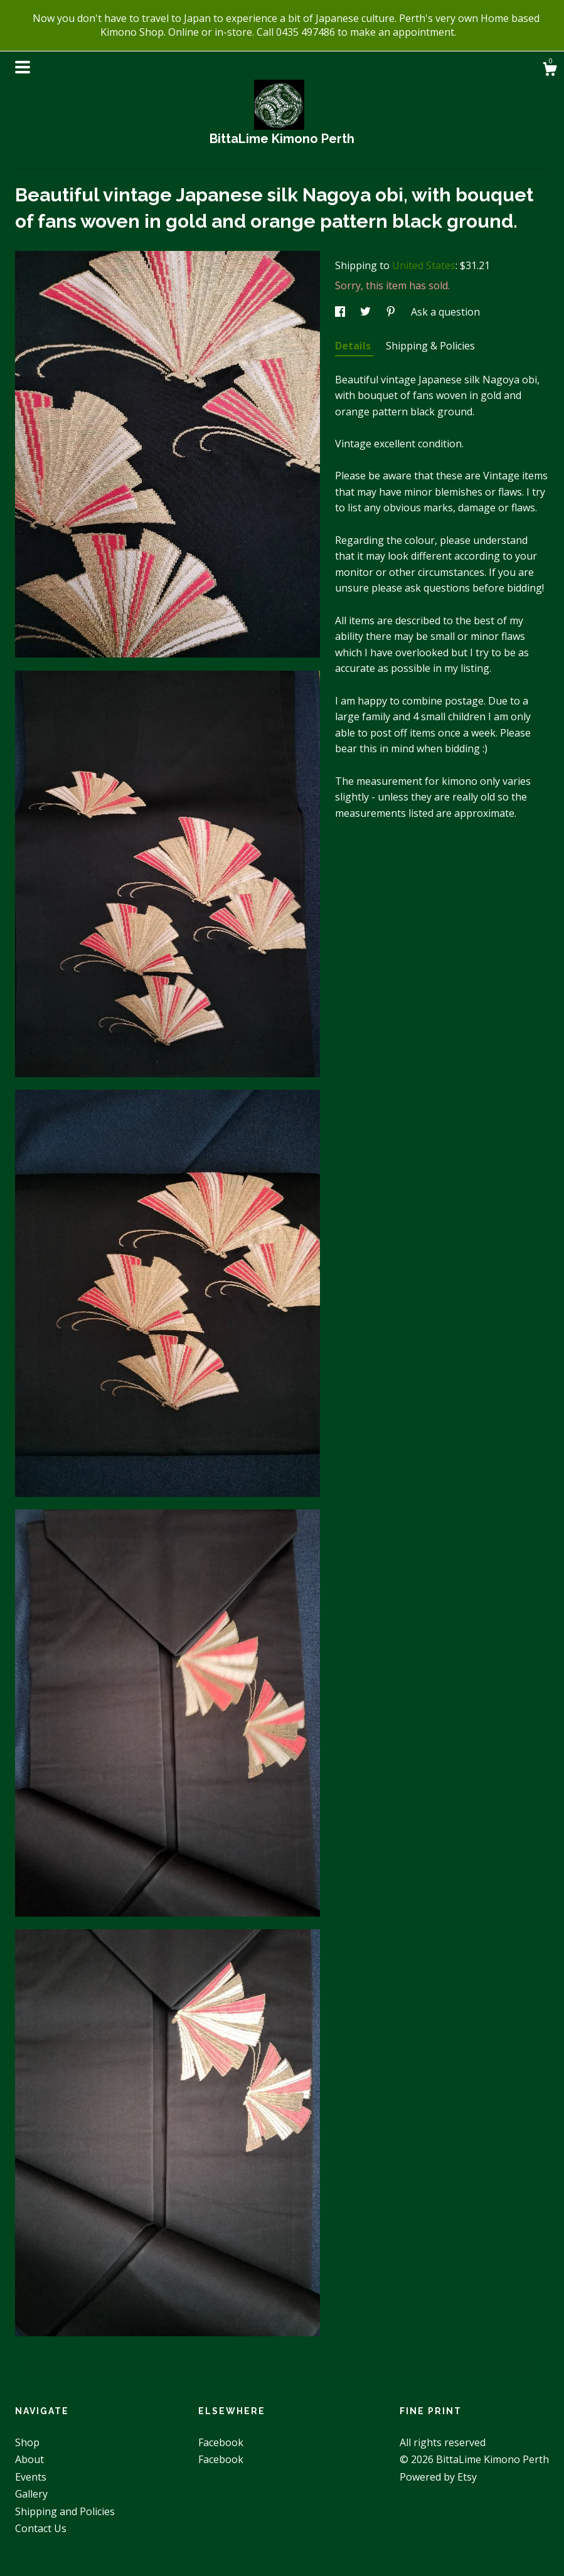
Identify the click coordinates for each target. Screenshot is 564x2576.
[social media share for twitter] (366, 312)
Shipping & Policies (430, 346)
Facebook (220, 2442)
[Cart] (549, 70)
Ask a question (445, 312)
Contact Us (41, 2528)
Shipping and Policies (65, 2511)
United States (423, 265)
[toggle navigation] (22, 67)
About (29, 2459)
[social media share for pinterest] (392, 312)
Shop (27, 2442)
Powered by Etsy (438, 2477)
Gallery (31, 2494)
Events (30, 2477)
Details (354, 346)
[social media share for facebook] (341, 312)
